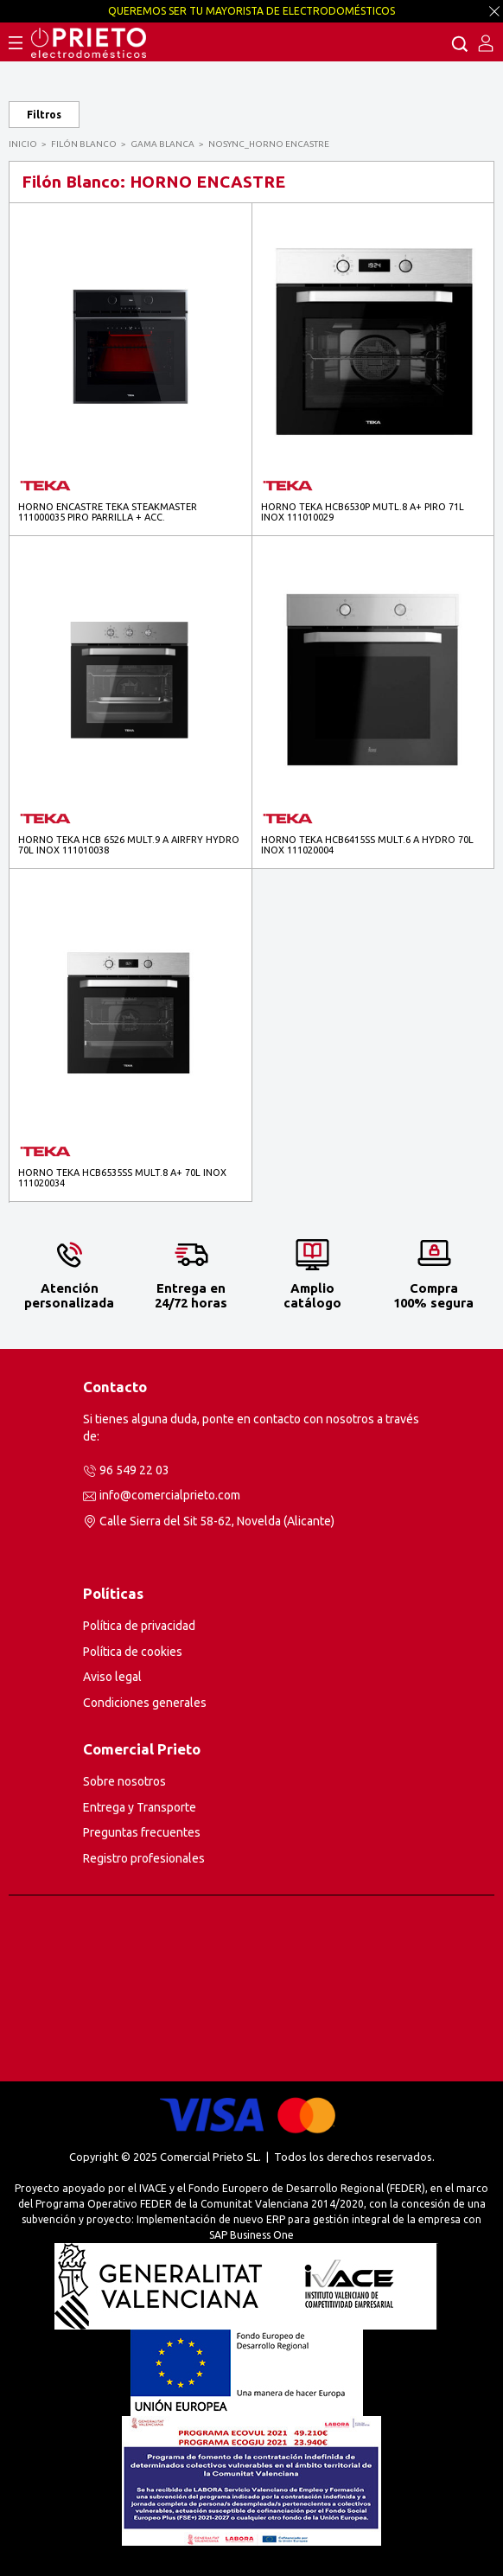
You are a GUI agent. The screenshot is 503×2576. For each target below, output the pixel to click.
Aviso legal (112, 1677)
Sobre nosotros (124, 1781)
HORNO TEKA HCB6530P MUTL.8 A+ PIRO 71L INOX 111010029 (362, 512)
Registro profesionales (144, 1858)
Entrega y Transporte (139, 1807)
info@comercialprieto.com (169, 1495)
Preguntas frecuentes (142, 1832)
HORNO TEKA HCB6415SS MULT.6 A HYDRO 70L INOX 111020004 (367, 844)
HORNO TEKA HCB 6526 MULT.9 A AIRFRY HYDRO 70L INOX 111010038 (128, 844)
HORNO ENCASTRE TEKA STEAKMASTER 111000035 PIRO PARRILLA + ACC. (107, 512)
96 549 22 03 (134, 1470)
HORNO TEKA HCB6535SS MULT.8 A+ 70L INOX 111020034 (122, 1177)
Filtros (44, 114)
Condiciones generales (145, 1703)
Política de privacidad (139, 1626)
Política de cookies (132, 1652)
